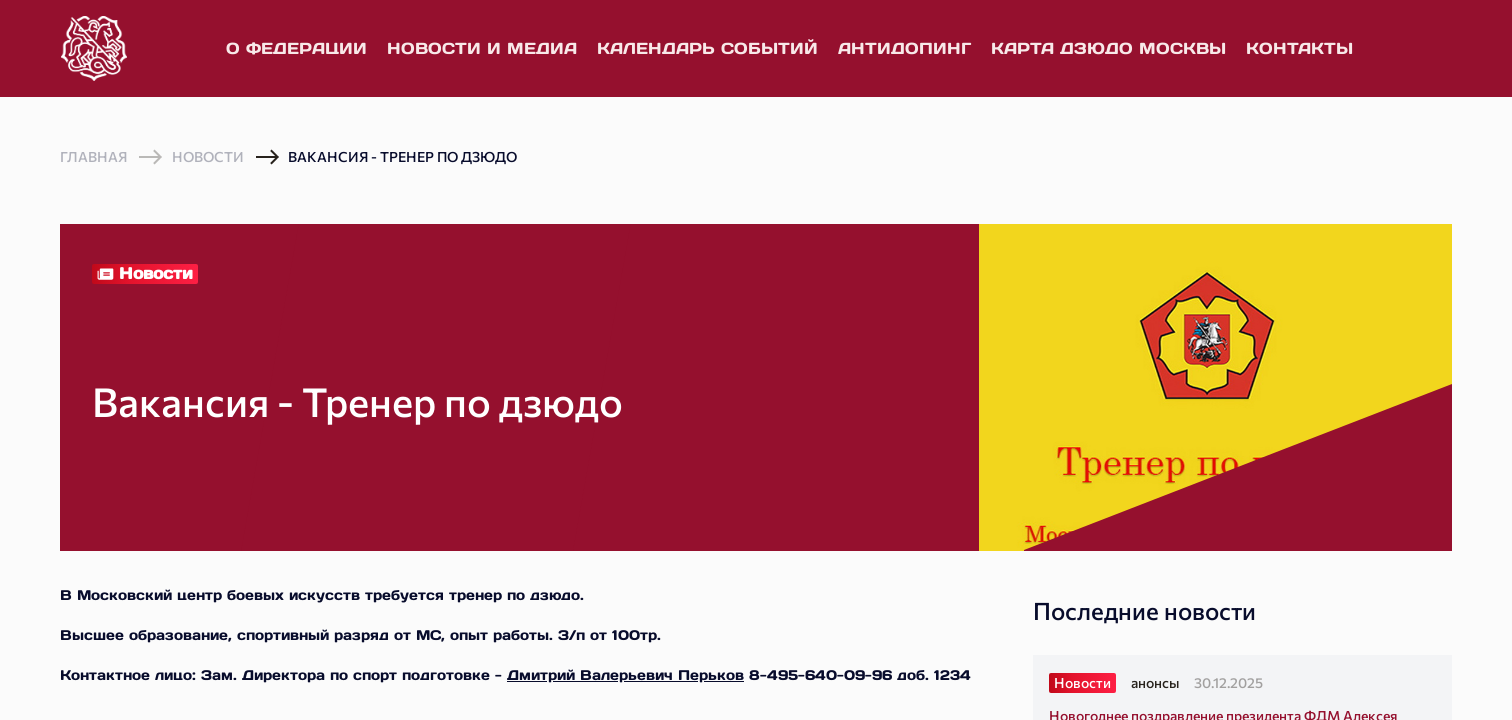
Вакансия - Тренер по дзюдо (402, 156)
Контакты (1299, 48)
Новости (208, 156)
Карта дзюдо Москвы (1108, 48)
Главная (93, 157)
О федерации (296, 48)
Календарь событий (707, 48)
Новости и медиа (482, 48)
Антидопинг (904, 48)
